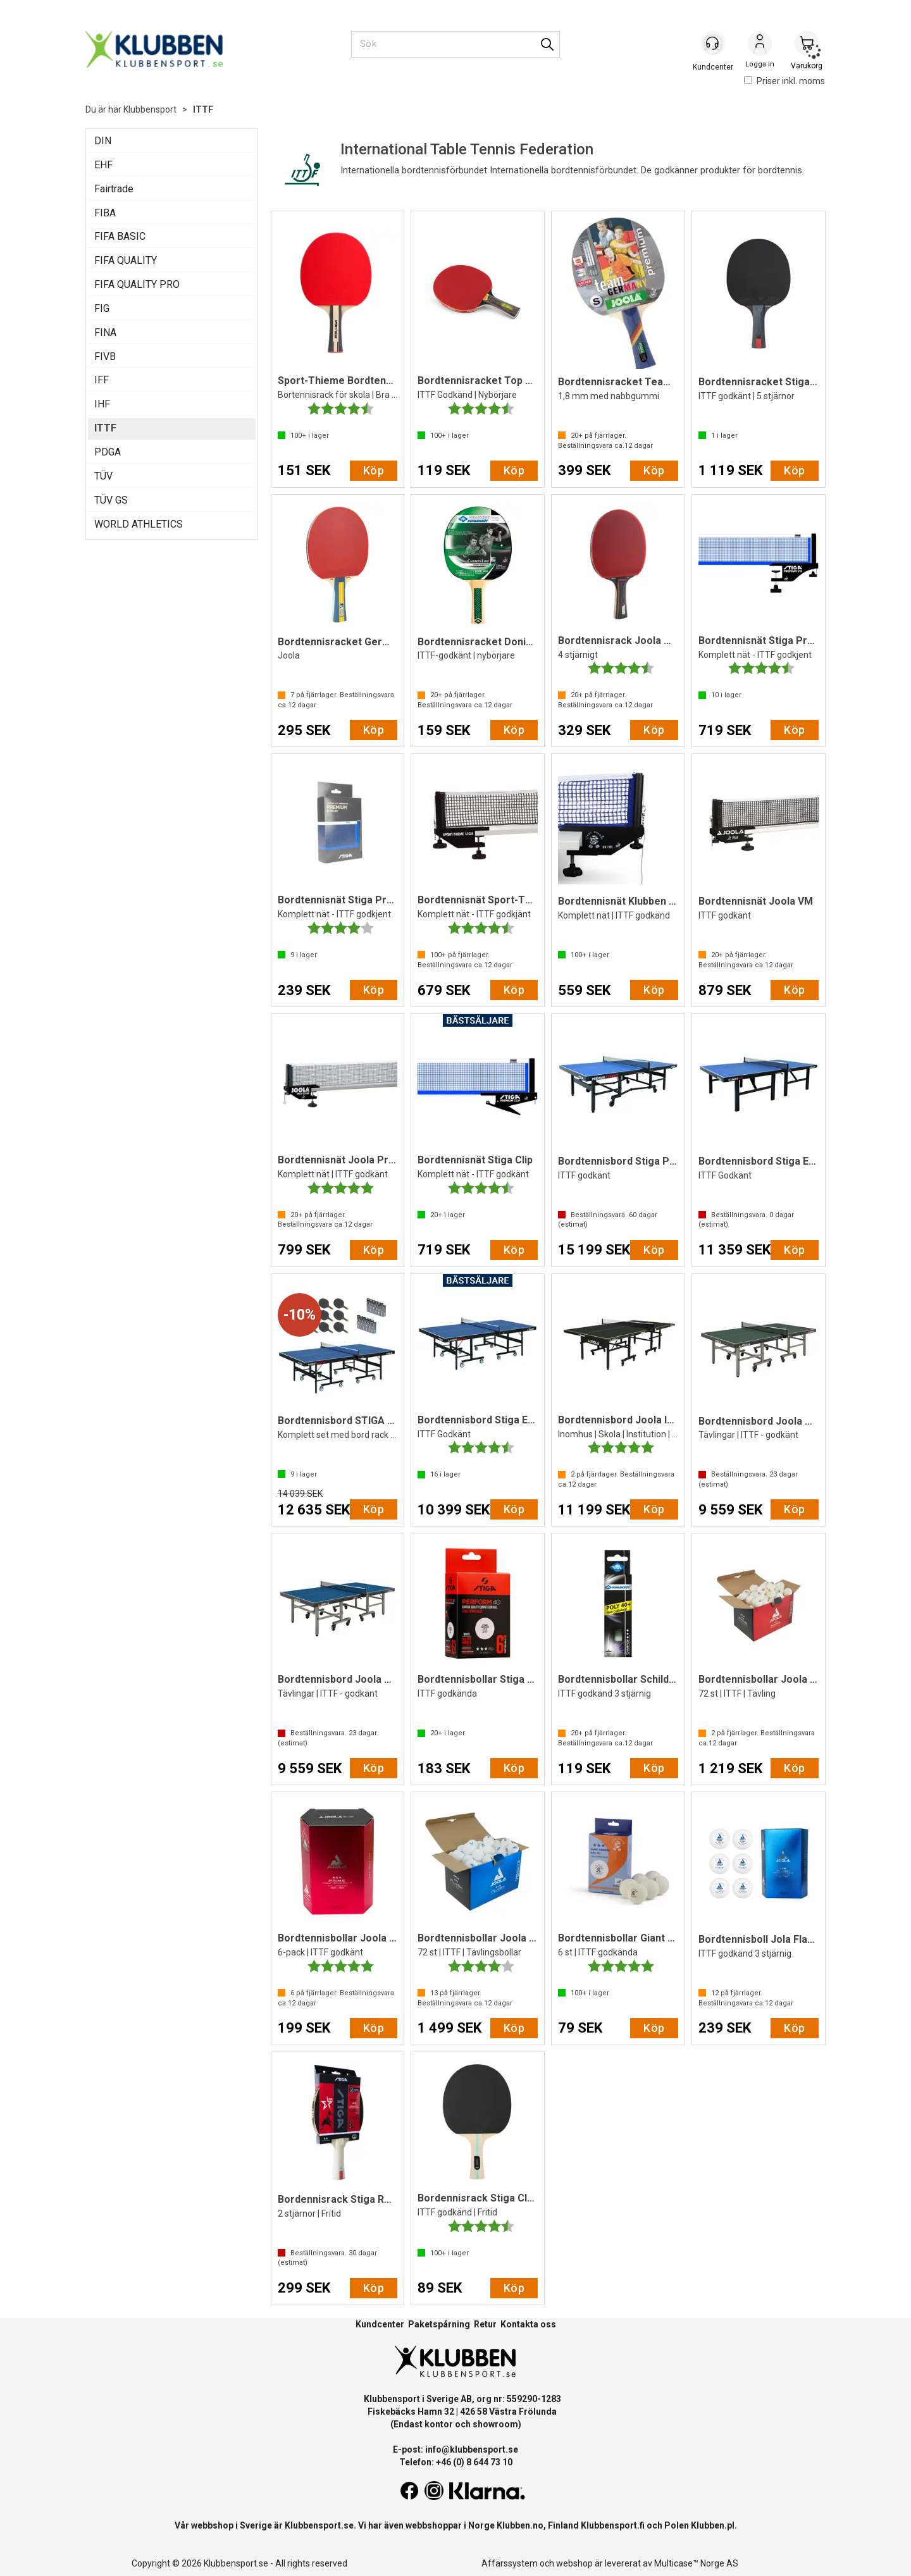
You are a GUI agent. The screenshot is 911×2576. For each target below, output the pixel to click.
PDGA (107, 452)
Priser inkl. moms (784, 81)
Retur (485, 2324)
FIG (101, 308)
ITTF (203, 109)
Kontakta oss (528, 2324)
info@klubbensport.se (471, 2449)
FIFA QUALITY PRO (137, 284)
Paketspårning (439, 2324)
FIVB (105, 356)
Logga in (760, 45)
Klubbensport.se (319, 2525)
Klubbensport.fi (613, 2525)
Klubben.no (520, 2525)
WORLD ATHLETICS (138, 524)
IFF (101, 380)
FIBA (105, 213)
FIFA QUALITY (125, 260)
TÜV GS (111, 500)
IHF (102, 404)
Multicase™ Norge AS (696, 2563)
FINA (105, 332)
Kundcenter (380, 2324)
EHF (103, 165)
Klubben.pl (712, 2525)
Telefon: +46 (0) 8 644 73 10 (455, 2462)
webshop (574, 2563)
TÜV (103, 476)
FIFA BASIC (120, 236)
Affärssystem (509, 2563)
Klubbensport (150, 109)
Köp (373, 470)
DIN (102, 141)
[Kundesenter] (713, 43)
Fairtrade (113, 189)
